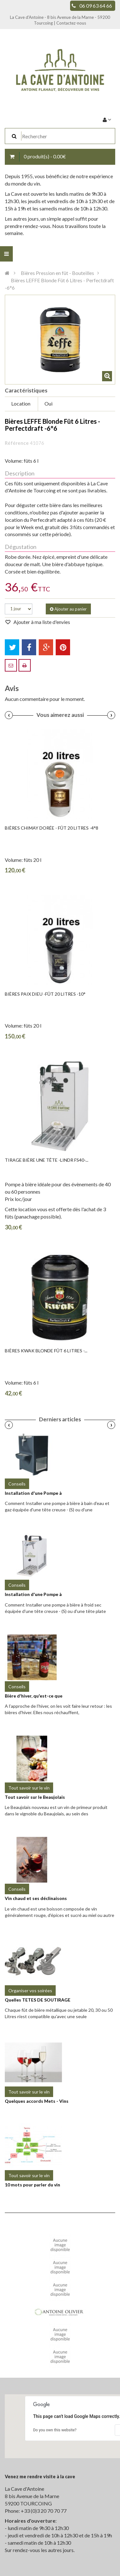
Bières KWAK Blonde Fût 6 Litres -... (46, 1350)
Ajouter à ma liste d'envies (41, 622)
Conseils (17, 1483)
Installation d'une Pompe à (33, 1493)
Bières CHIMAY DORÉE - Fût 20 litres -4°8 (51, 827)
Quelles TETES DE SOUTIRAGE (37, 1999)
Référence (17, 443)
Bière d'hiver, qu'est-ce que (33, 1695)
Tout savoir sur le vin (29, 1787)
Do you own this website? (55, 2430)
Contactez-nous (71, 23)
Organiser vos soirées (30, 1990)
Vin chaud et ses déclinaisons (36, 1898)
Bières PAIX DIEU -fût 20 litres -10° (45, 994)
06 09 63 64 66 (95, 6)
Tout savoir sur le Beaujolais (35, 1797)
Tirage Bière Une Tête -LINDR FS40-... (46, 1160)
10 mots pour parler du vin (32, 2184)
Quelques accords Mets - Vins (36, 2101)
